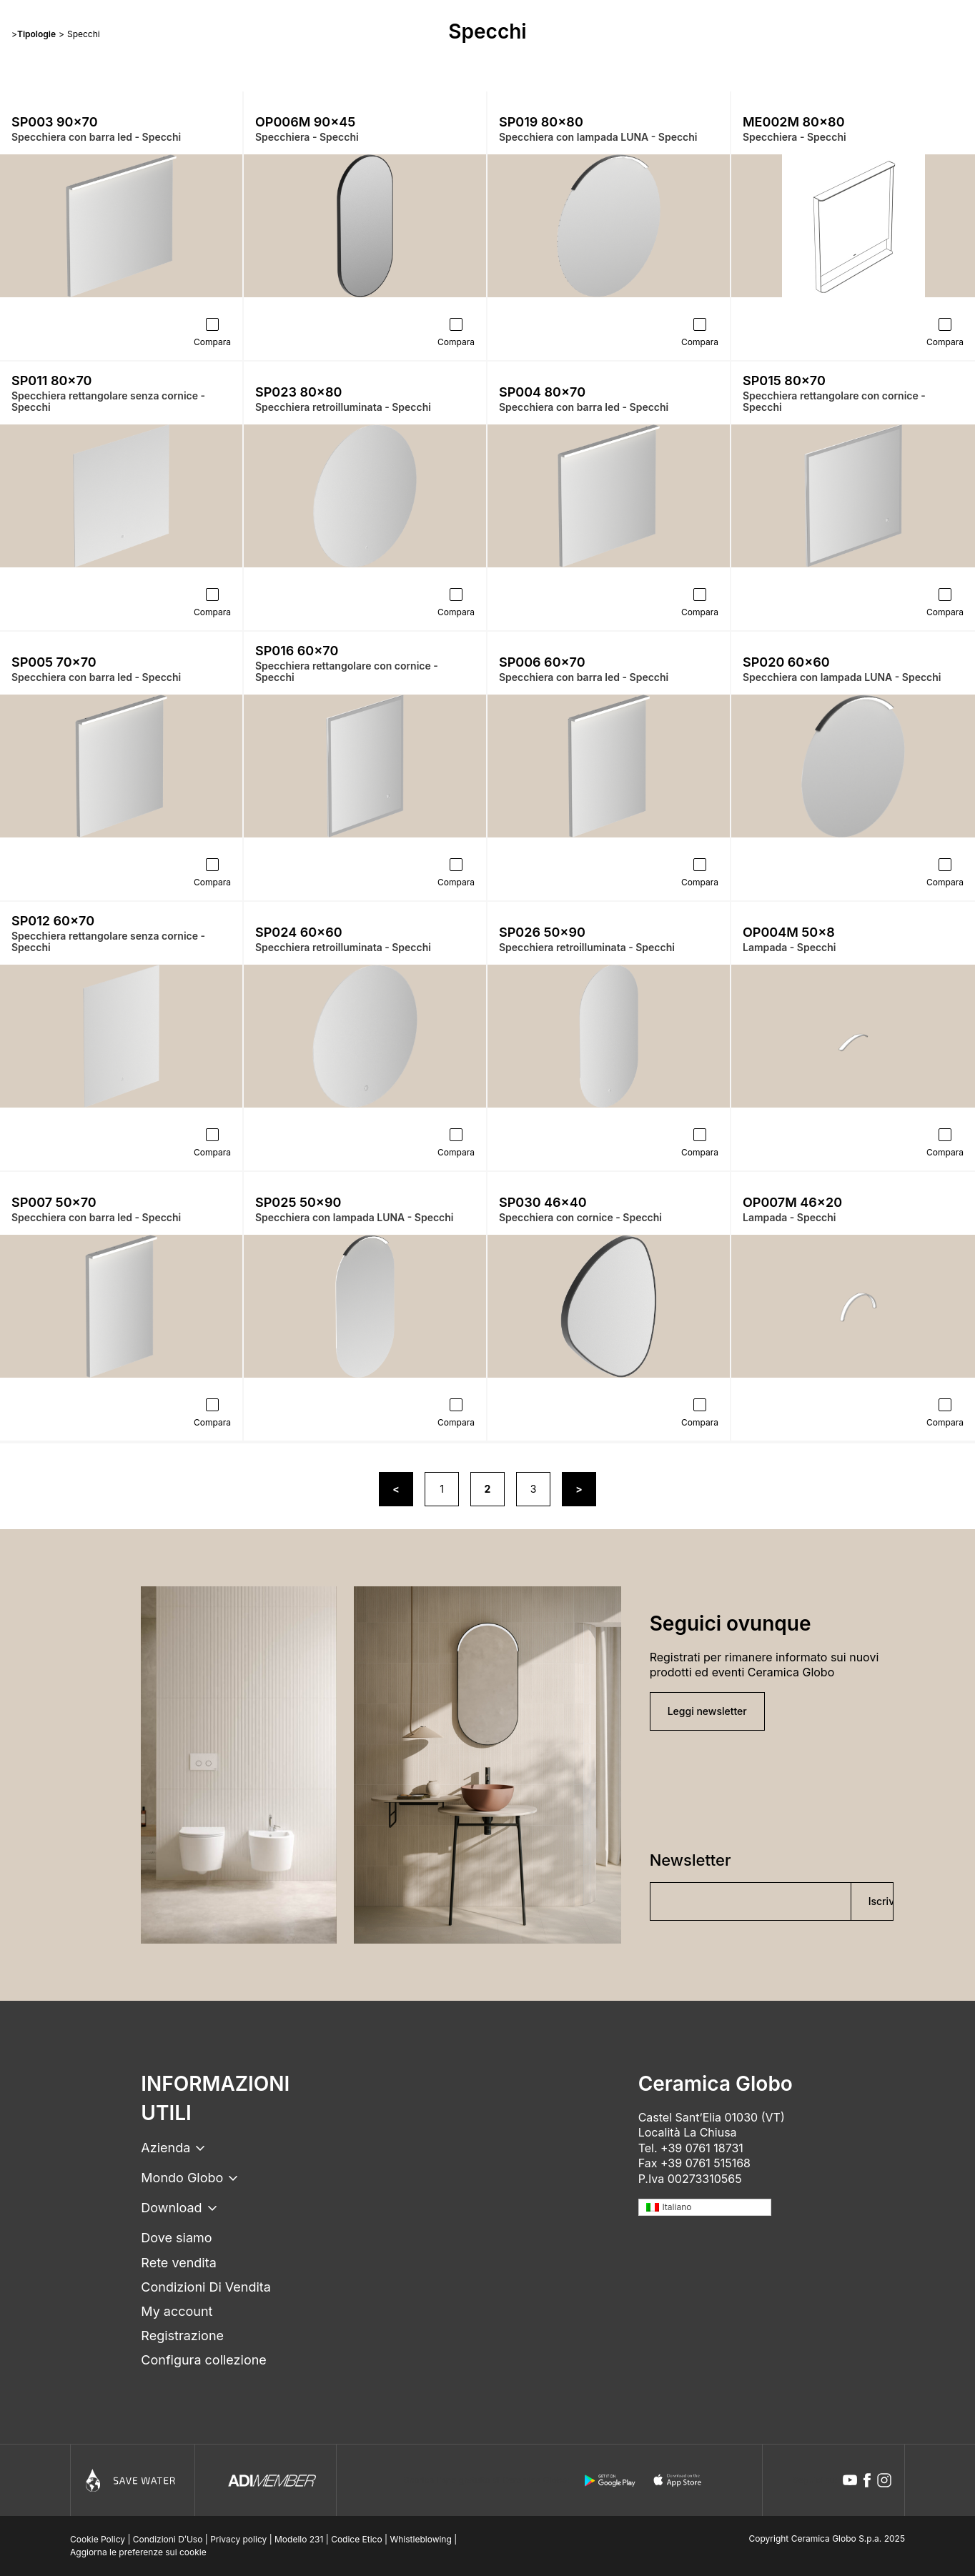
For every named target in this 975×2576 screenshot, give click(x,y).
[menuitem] (704, 2208)
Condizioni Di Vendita (206, 2286)
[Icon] (132, 2480)
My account (176, 2311)
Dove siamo (176, 2237)
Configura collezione (203, 2359)
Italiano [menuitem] (676, 2207)
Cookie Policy (97, 2539)
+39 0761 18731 (701, 2148)
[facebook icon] (867, 2480)
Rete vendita (178, 2262)
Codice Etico (356, 2539)
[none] (704, 2208)
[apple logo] (678, 2480)
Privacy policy (238, 2539)
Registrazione (182, 2335)
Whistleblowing (420, 2539)
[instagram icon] (884, 2480)
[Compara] (212, 324)
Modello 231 (298, 2539)
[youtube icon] (850, 2480)
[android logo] (609, 2480)
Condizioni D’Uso (168, 2539)
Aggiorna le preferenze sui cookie (138, 2552)
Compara (212, 342)
